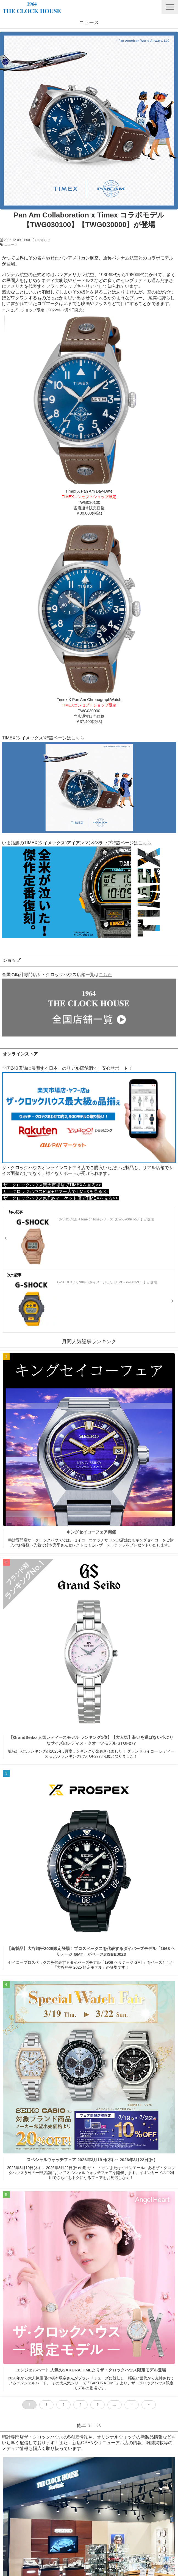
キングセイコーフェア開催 (91, 1532)
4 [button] (80, 2404)
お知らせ (43, 240)
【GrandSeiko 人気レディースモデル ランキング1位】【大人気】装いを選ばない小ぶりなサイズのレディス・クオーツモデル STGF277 (91, 1740)
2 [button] (46, 2404)
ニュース (11, 245)
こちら (77, 738)
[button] (170, 7)
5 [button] (97, 2404)
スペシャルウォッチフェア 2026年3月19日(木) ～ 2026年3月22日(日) (91, 2159)
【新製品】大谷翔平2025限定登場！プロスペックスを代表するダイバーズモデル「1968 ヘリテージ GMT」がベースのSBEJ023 (91, 1951)
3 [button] (63, 2404)
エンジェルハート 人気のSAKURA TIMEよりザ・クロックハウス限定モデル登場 (91, 2370)
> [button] (131, 2404)
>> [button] (148, 2404)
